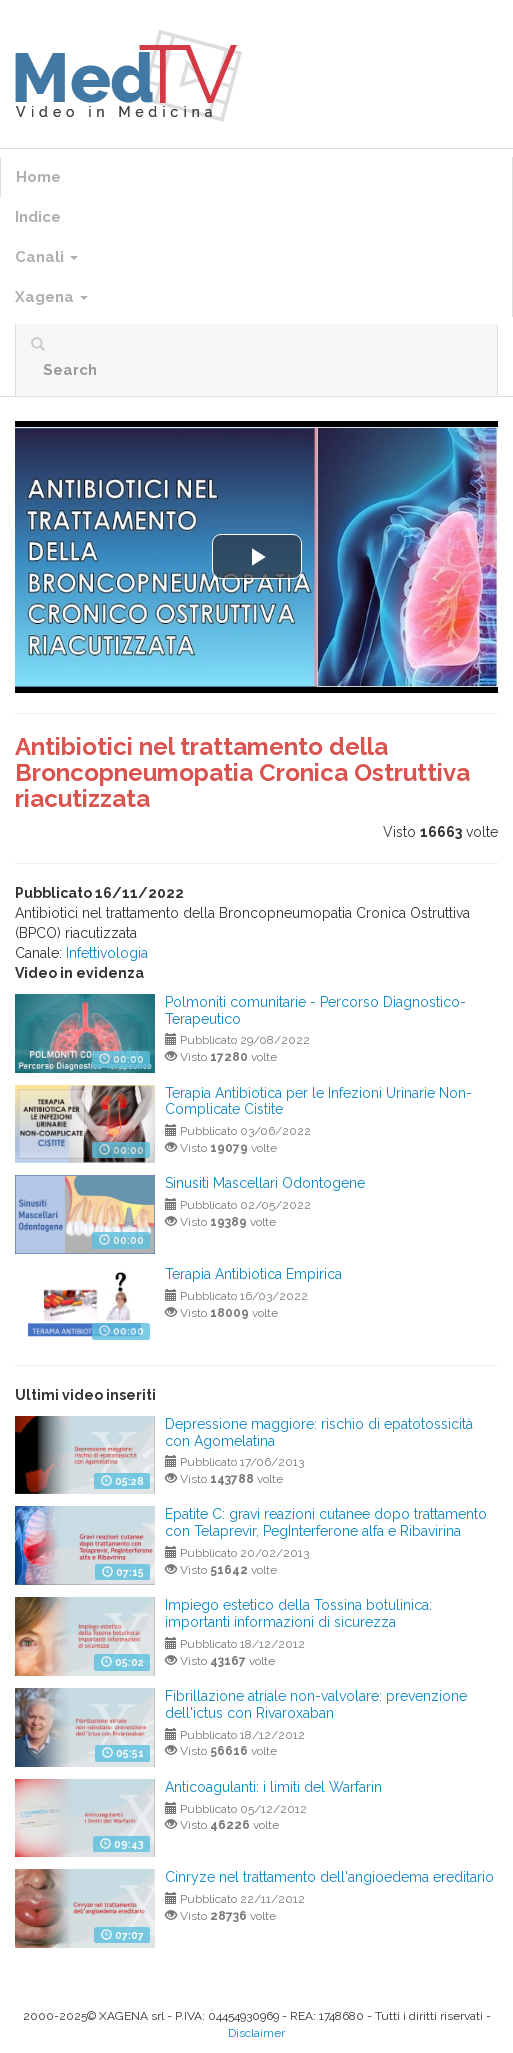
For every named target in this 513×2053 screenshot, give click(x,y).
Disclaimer (256, 2033)
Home (38, 177)
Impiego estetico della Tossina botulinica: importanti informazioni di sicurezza (298, 1613)
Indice (38, 217)
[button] (257, 556)
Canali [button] (46, 257)
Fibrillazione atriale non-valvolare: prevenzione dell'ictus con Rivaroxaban (316, 1704)
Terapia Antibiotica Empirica (253, 1274)
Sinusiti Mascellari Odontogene (265, 1183)
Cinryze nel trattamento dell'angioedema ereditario (329, 1877)
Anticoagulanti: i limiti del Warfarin (273, 1787)
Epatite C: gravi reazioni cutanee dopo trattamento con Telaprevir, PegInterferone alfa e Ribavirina (326, 1522)
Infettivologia (107, 953)
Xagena (51, 297)
